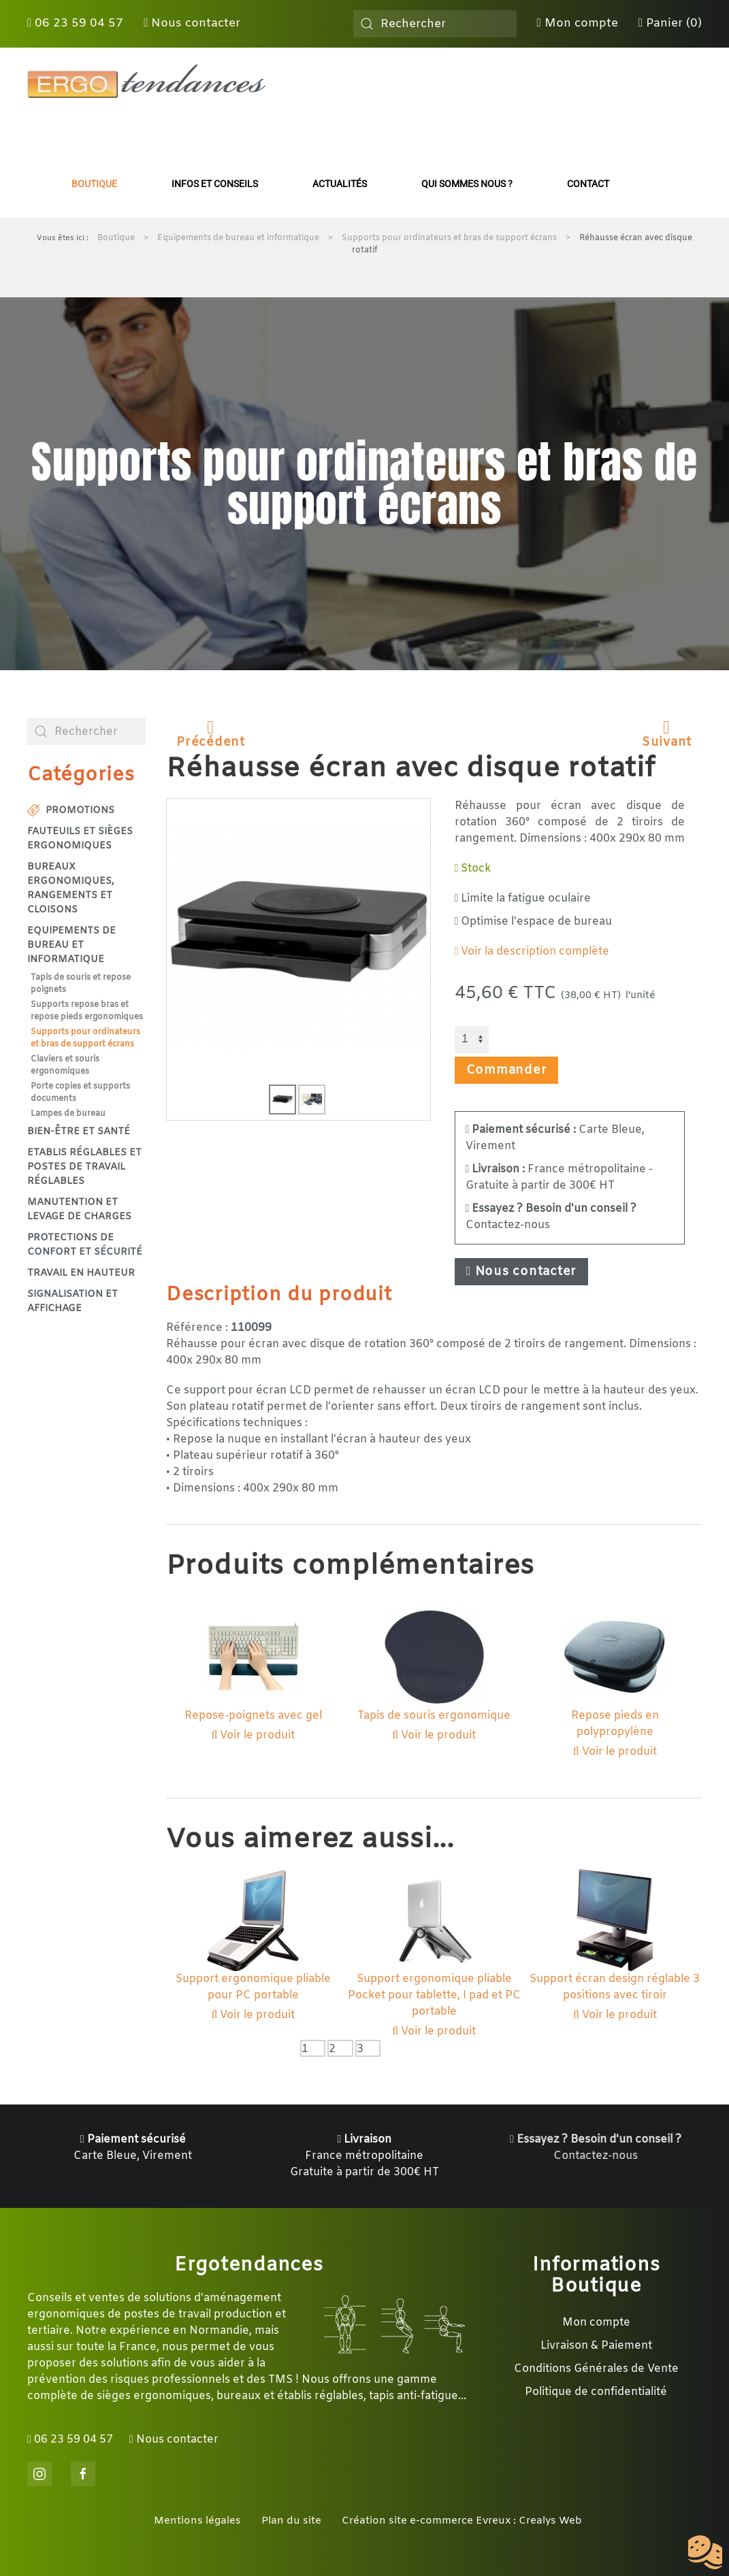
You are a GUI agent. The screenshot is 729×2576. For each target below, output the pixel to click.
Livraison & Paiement (596, 2346)
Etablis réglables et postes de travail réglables (84, 1167)
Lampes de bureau (68, 1113)
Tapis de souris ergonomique (434, 1715)
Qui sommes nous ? (467, 183)
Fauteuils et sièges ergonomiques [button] (80, 839)
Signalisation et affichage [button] (72, 1301)
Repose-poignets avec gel (253, 1715)
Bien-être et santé (78, 1131)
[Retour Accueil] (146, 82)
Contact (588, 183)
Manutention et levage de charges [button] (79, 1209)
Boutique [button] (94, 183)
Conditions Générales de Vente (596, 2369)
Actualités (339, 183)
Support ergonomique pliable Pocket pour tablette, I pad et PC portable (434, 1995)
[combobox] (435, 23)
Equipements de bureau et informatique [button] (71, 945)
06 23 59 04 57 (75, 23)
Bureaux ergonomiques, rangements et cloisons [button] (70, 889)
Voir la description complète (532, 951)
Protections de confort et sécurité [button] (84, 1245)
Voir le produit (253, 1735)
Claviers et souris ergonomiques (65, 1065)
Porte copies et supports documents (80, 1092)
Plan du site (291, 2521)
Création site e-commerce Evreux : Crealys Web (462, 2521)
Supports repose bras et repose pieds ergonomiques (87, 1011)
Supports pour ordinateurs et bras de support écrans (85, 1038)
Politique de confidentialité (596, 2392)
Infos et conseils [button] (215, 183)
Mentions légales (197, 2521)
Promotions (70, 811)
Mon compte (577, 23)
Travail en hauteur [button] (81, 1273)
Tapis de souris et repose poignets (81, 983)
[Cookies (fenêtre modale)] (705, 2553)
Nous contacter (192, 23)
